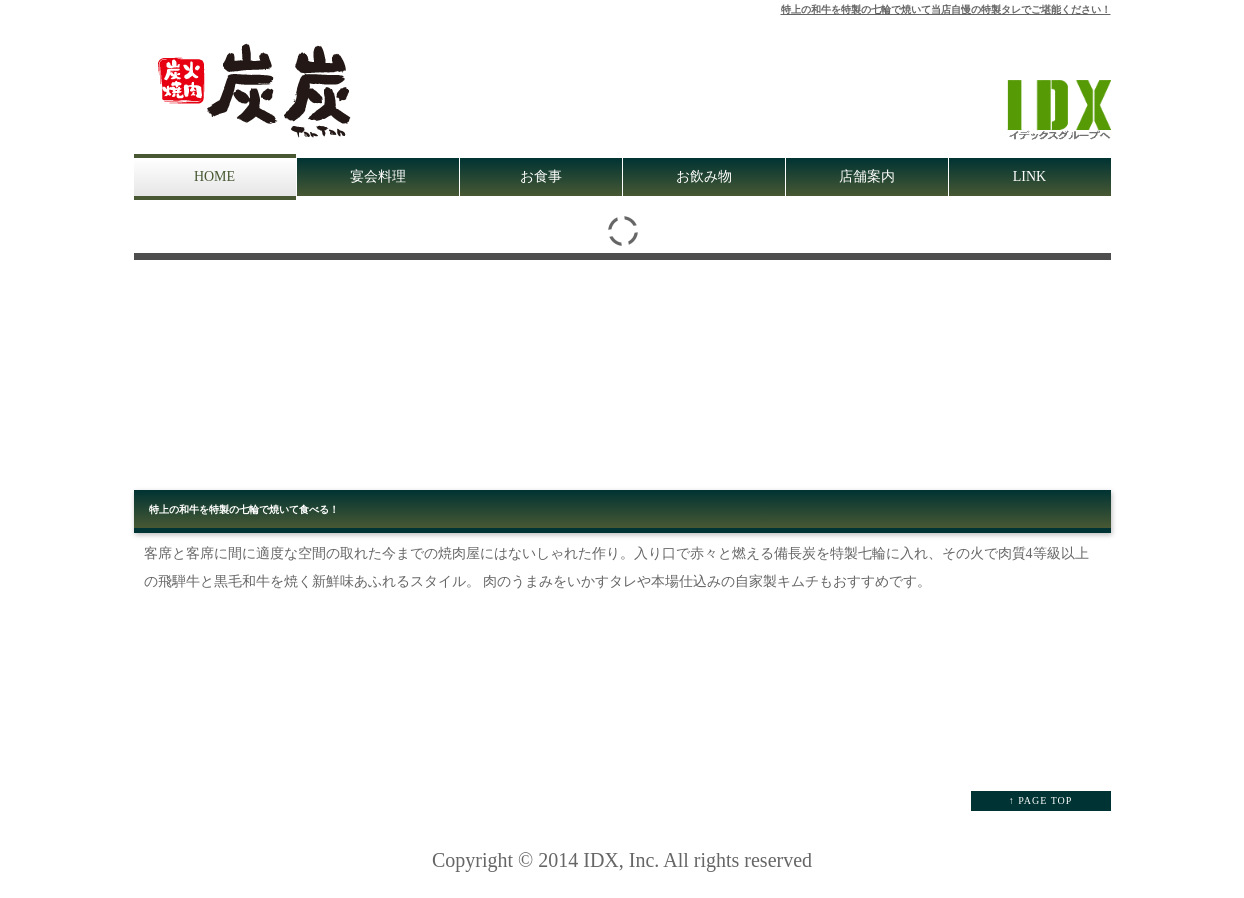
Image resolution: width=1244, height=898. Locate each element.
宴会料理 (378, 176)
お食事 (541, 176)
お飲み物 (704, 176)
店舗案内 (867, 176)
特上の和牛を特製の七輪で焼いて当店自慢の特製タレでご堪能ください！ (946, 9)
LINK (1029, 176)
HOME (214, 176)
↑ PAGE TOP (1041, 800)
